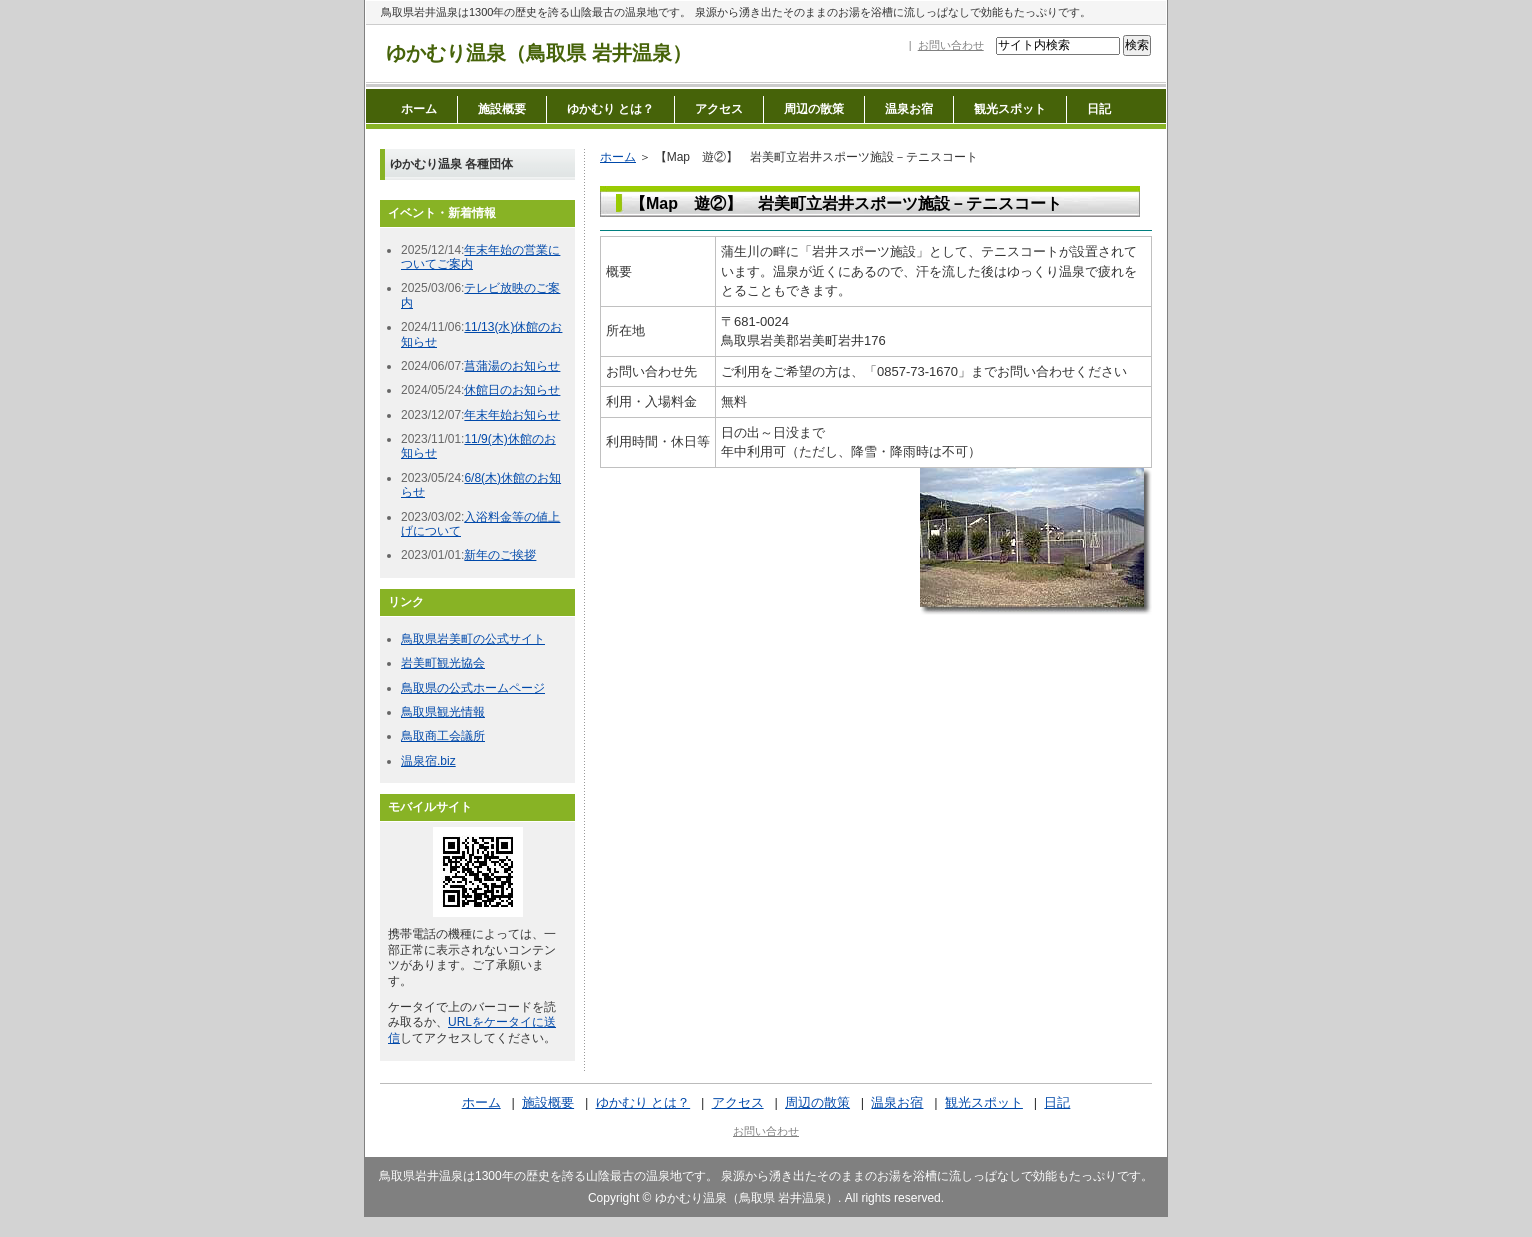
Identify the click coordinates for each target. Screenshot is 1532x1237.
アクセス (719, 109)
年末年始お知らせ (512, 415)
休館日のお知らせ (512, 390)
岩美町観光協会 (443, 663)
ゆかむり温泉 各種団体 (451, 164)
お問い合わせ (951, 45)
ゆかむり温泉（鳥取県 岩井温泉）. (748, 1198)
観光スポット (1010, 109)
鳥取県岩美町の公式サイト (473, 639)
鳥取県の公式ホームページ (473, 688)
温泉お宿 (909, 109)
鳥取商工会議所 (443, 736)
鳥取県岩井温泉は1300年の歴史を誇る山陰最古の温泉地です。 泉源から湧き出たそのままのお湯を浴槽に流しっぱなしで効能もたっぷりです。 (736, 12)
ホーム (419, 109)
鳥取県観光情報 (443, 712)
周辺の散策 (814, 109)
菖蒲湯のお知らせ (512, 366)
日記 (1099, 109)
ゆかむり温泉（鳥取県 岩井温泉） (539, 53)
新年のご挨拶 (500, 555)
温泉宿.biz (428, 761)
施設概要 (502, 109)
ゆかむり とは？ (610, 109)
